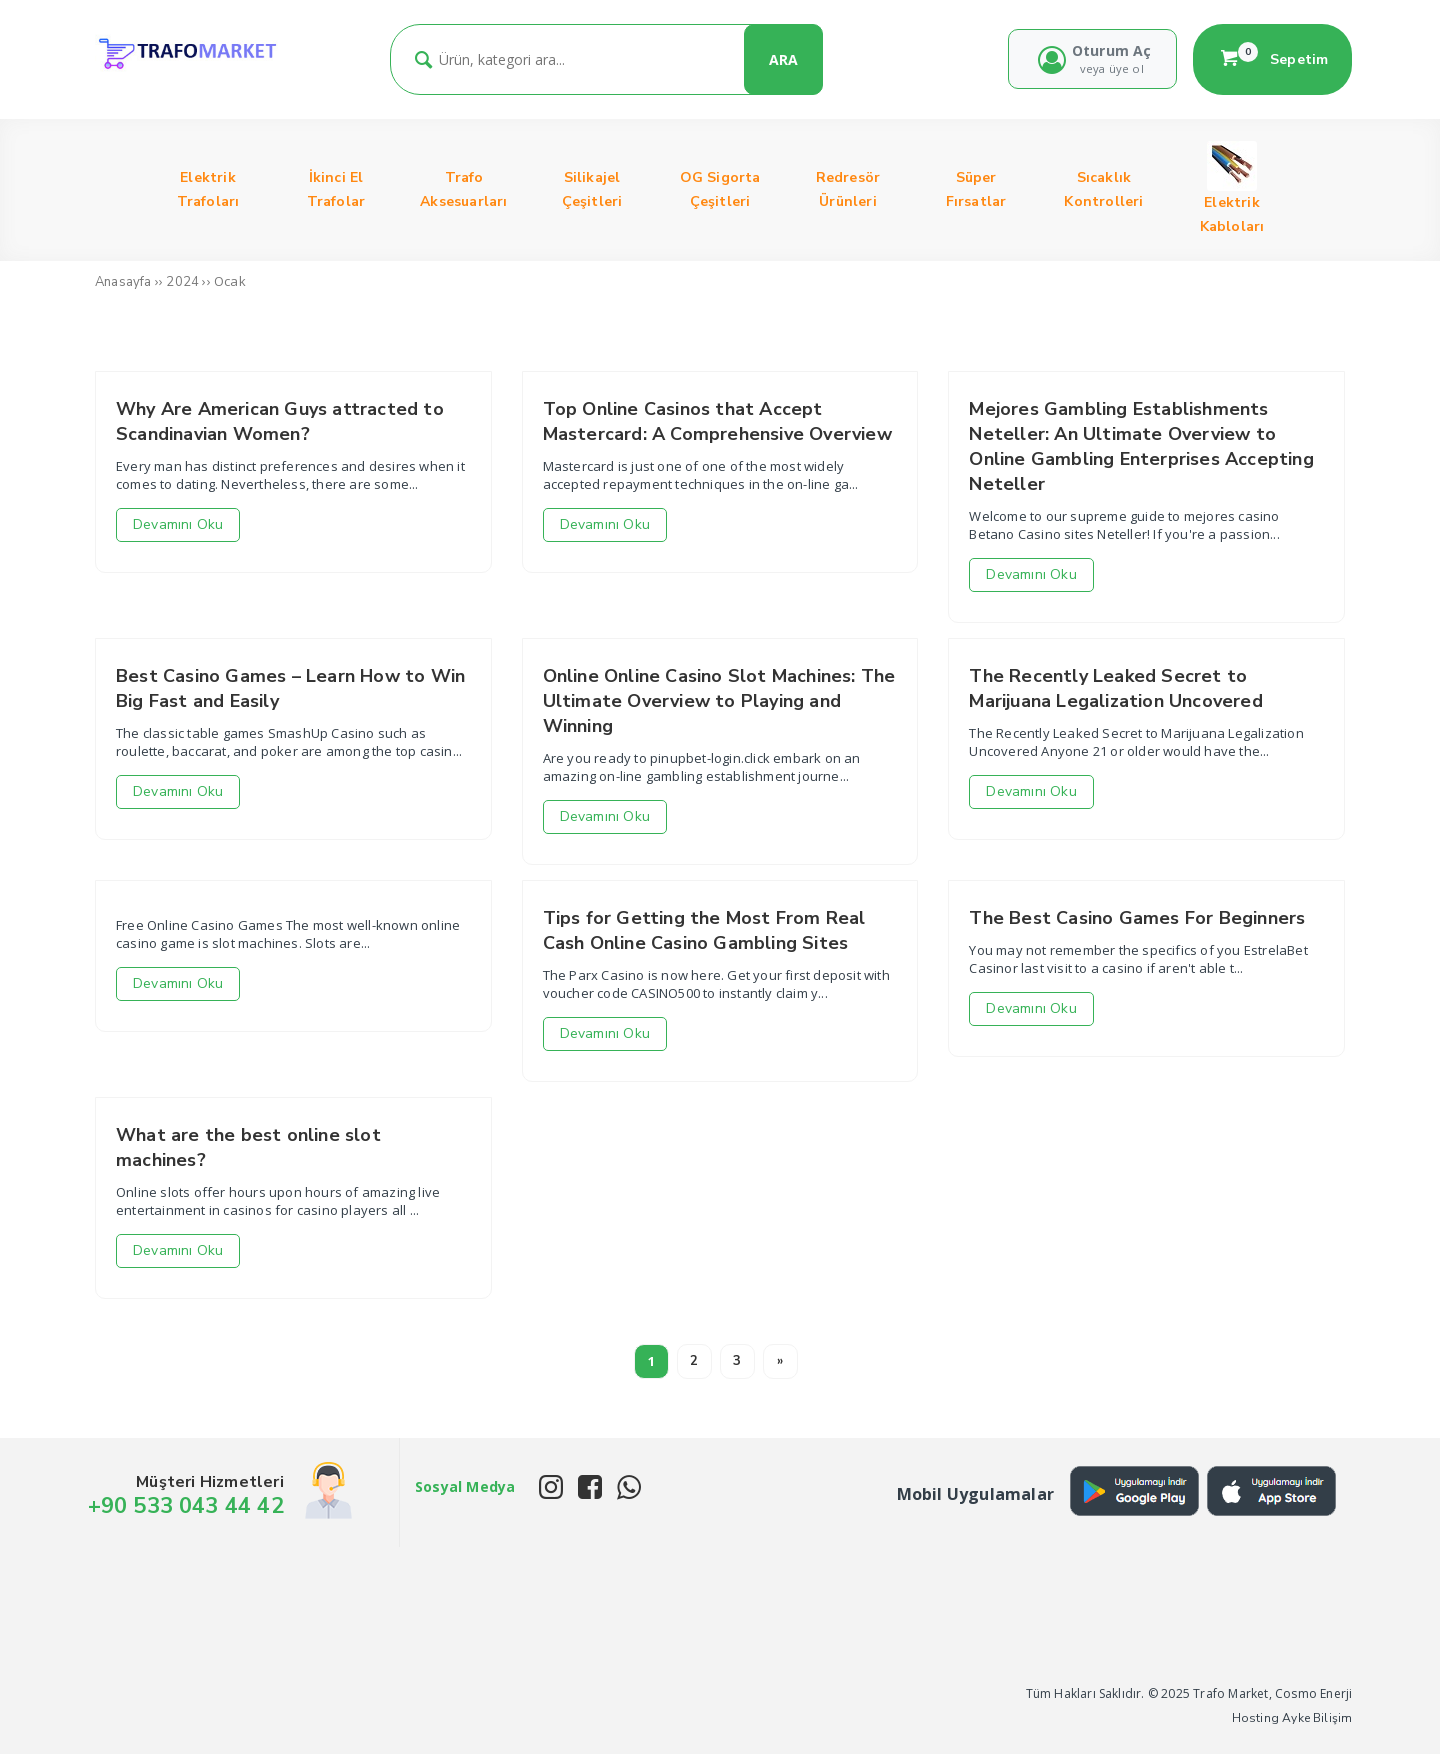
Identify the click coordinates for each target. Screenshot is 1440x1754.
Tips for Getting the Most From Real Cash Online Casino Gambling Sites (704, 930)
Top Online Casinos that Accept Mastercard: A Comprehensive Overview (717, 421)
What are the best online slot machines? (248, 1147)
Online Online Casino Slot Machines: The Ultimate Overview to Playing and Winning (719, 701)
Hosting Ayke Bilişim (1292, 1718)
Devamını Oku (178, 524)
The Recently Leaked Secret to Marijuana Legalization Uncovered (1115, 688)
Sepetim (1273, 59)
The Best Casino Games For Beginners (1137, 918)
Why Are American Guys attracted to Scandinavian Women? (280, 421)
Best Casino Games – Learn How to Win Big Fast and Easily (290, 688)
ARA (783, 59)
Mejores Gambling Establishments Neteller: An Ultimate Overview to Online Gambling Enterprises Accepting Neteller (1141, 446)
